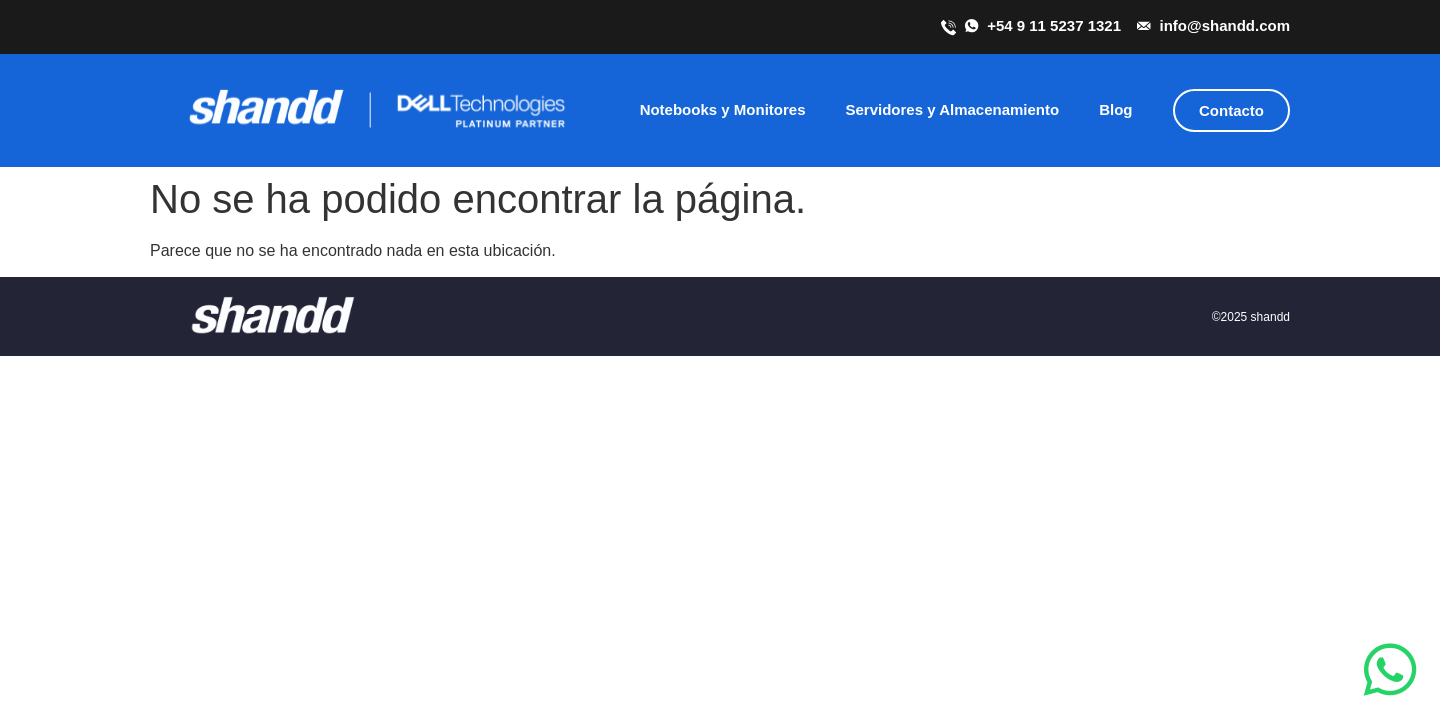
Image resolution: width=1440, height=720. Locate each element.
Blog (1115, 109)
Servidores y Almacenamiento (952, 109)
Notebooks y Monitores (723, 109)
